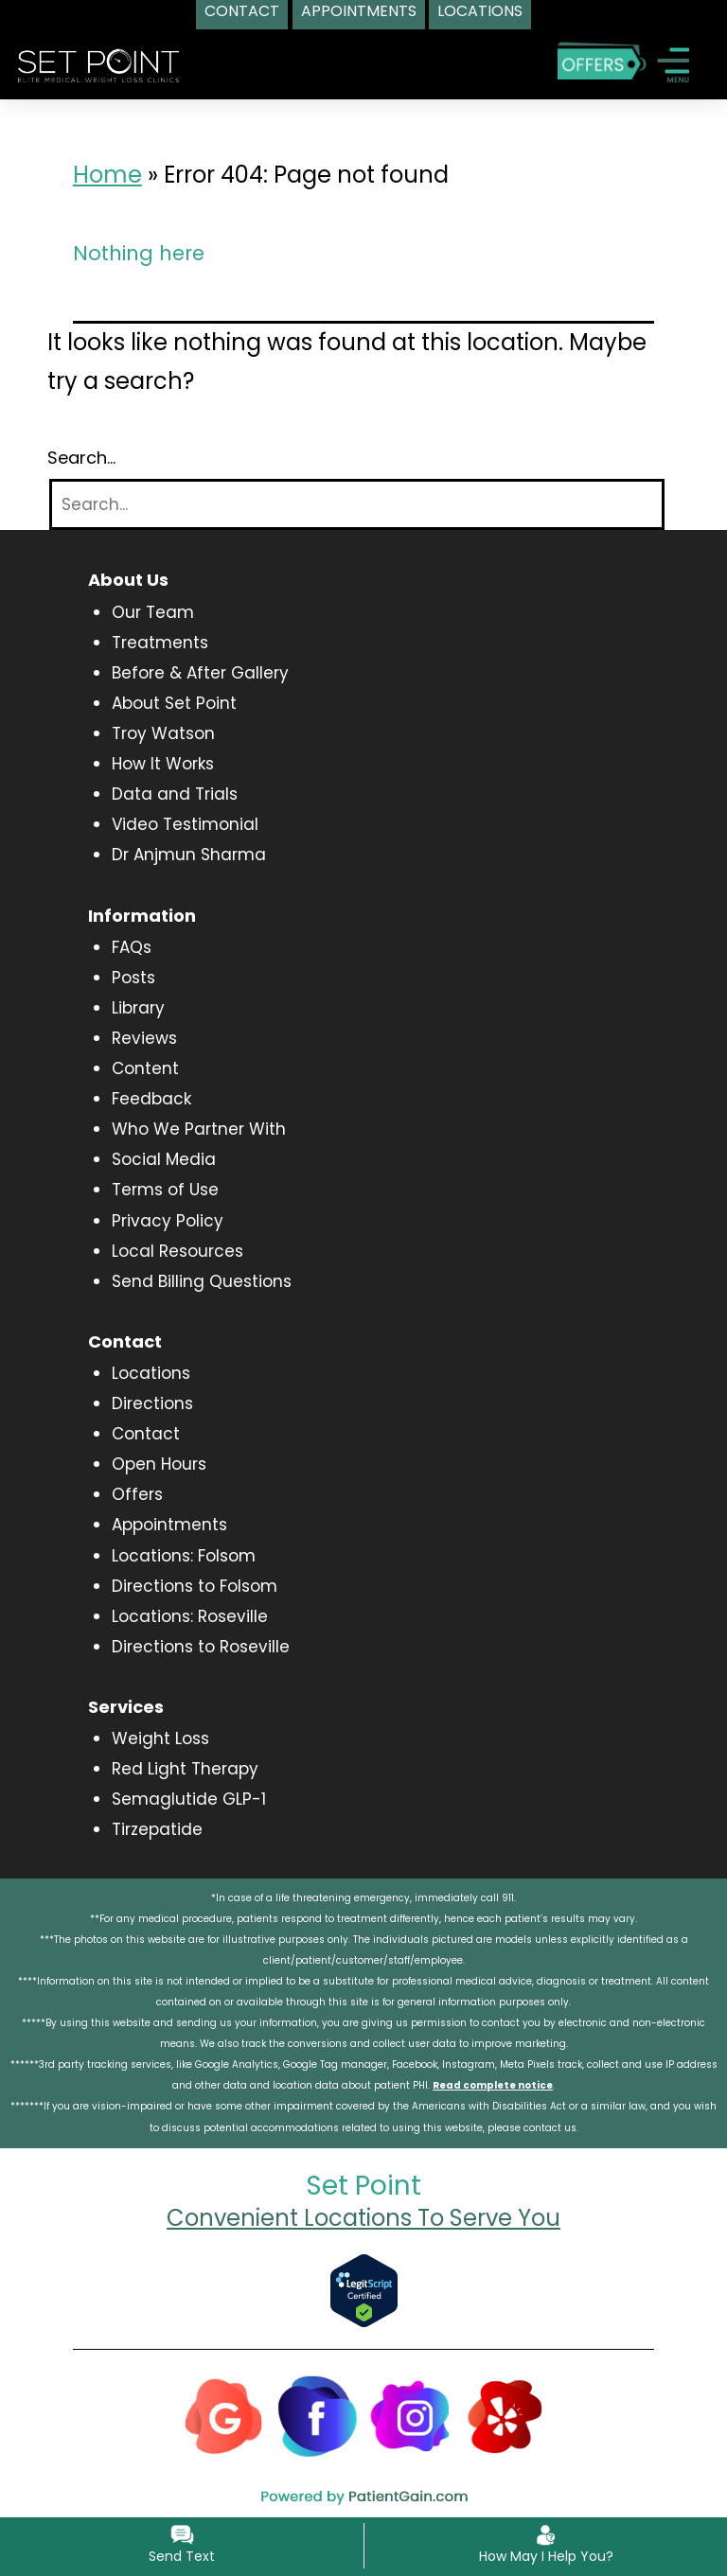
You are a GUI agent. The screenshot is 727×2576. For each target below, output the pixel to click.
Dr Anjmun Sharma (189, 854)
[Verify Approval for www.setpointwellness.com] (364, 2290)
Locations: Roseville (190, 1616)
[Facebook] (317, 2414)
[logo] (98, 64)
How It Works (163, 763)
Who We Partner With (199, 1129)
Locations (151, 1373)
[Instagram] (410, 2414)
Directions (152, 1403)
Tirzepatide (157, 1829)
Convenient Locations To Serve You (363, 2217)
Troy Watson (163, 733)
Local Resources (177, 1251)
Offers (137, 1494)
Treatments (160, 642)
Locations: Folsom (184, 1555)
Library (138, 1008)
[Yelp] (504, 2414)
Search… (81, 458)
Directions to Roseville (201, 1646)
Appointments (169, 1524)
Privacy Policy (167, 1220)
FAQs (131, 947)
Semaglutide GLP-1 (189, 1799)
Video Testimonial (185, 824)
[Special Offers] (601, 60)
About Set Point (174, 703)
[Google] (223, 2414)
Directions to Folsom (194, 1586)
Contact (146, 1433)
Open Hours (159, 1464)
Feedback (151, 1098)
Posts (133, 977)
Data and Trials (175, 794)
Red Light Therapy (185, 1768)
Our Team (153, 612)
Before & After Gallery (200, 673)
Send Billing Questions (202, 1281)
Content (145, 1068)
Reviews (144, 1038)
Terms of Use (165, 1189)
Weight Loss (160, 1738)
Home (107, 174)
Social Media (164, 1159)
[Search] (357, 505)
